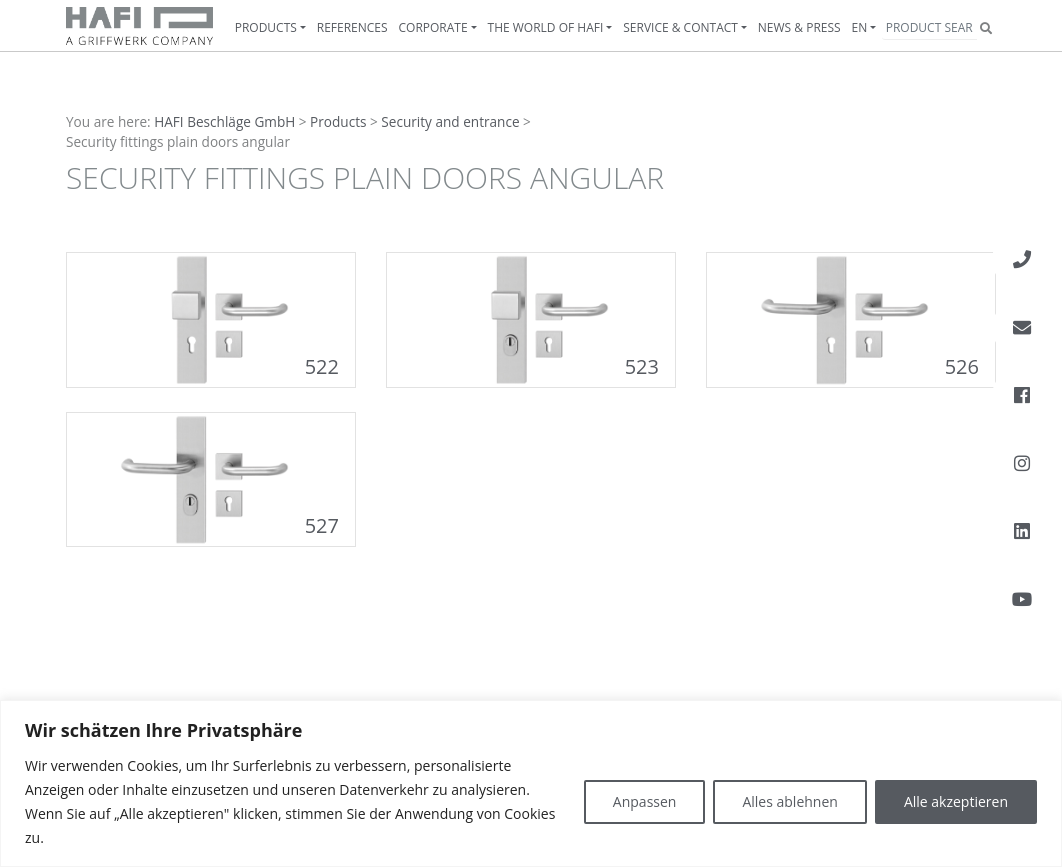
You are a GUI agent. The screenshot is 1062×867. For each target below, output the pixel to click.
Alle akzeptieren (956, 801)
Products (266, 27)
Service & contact (680, 27)
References (352, 27)
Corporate (433, 27)
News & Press (799, 27)
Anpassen (645, 801)
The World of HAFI (546, 27)
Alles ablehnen (789, 801)
